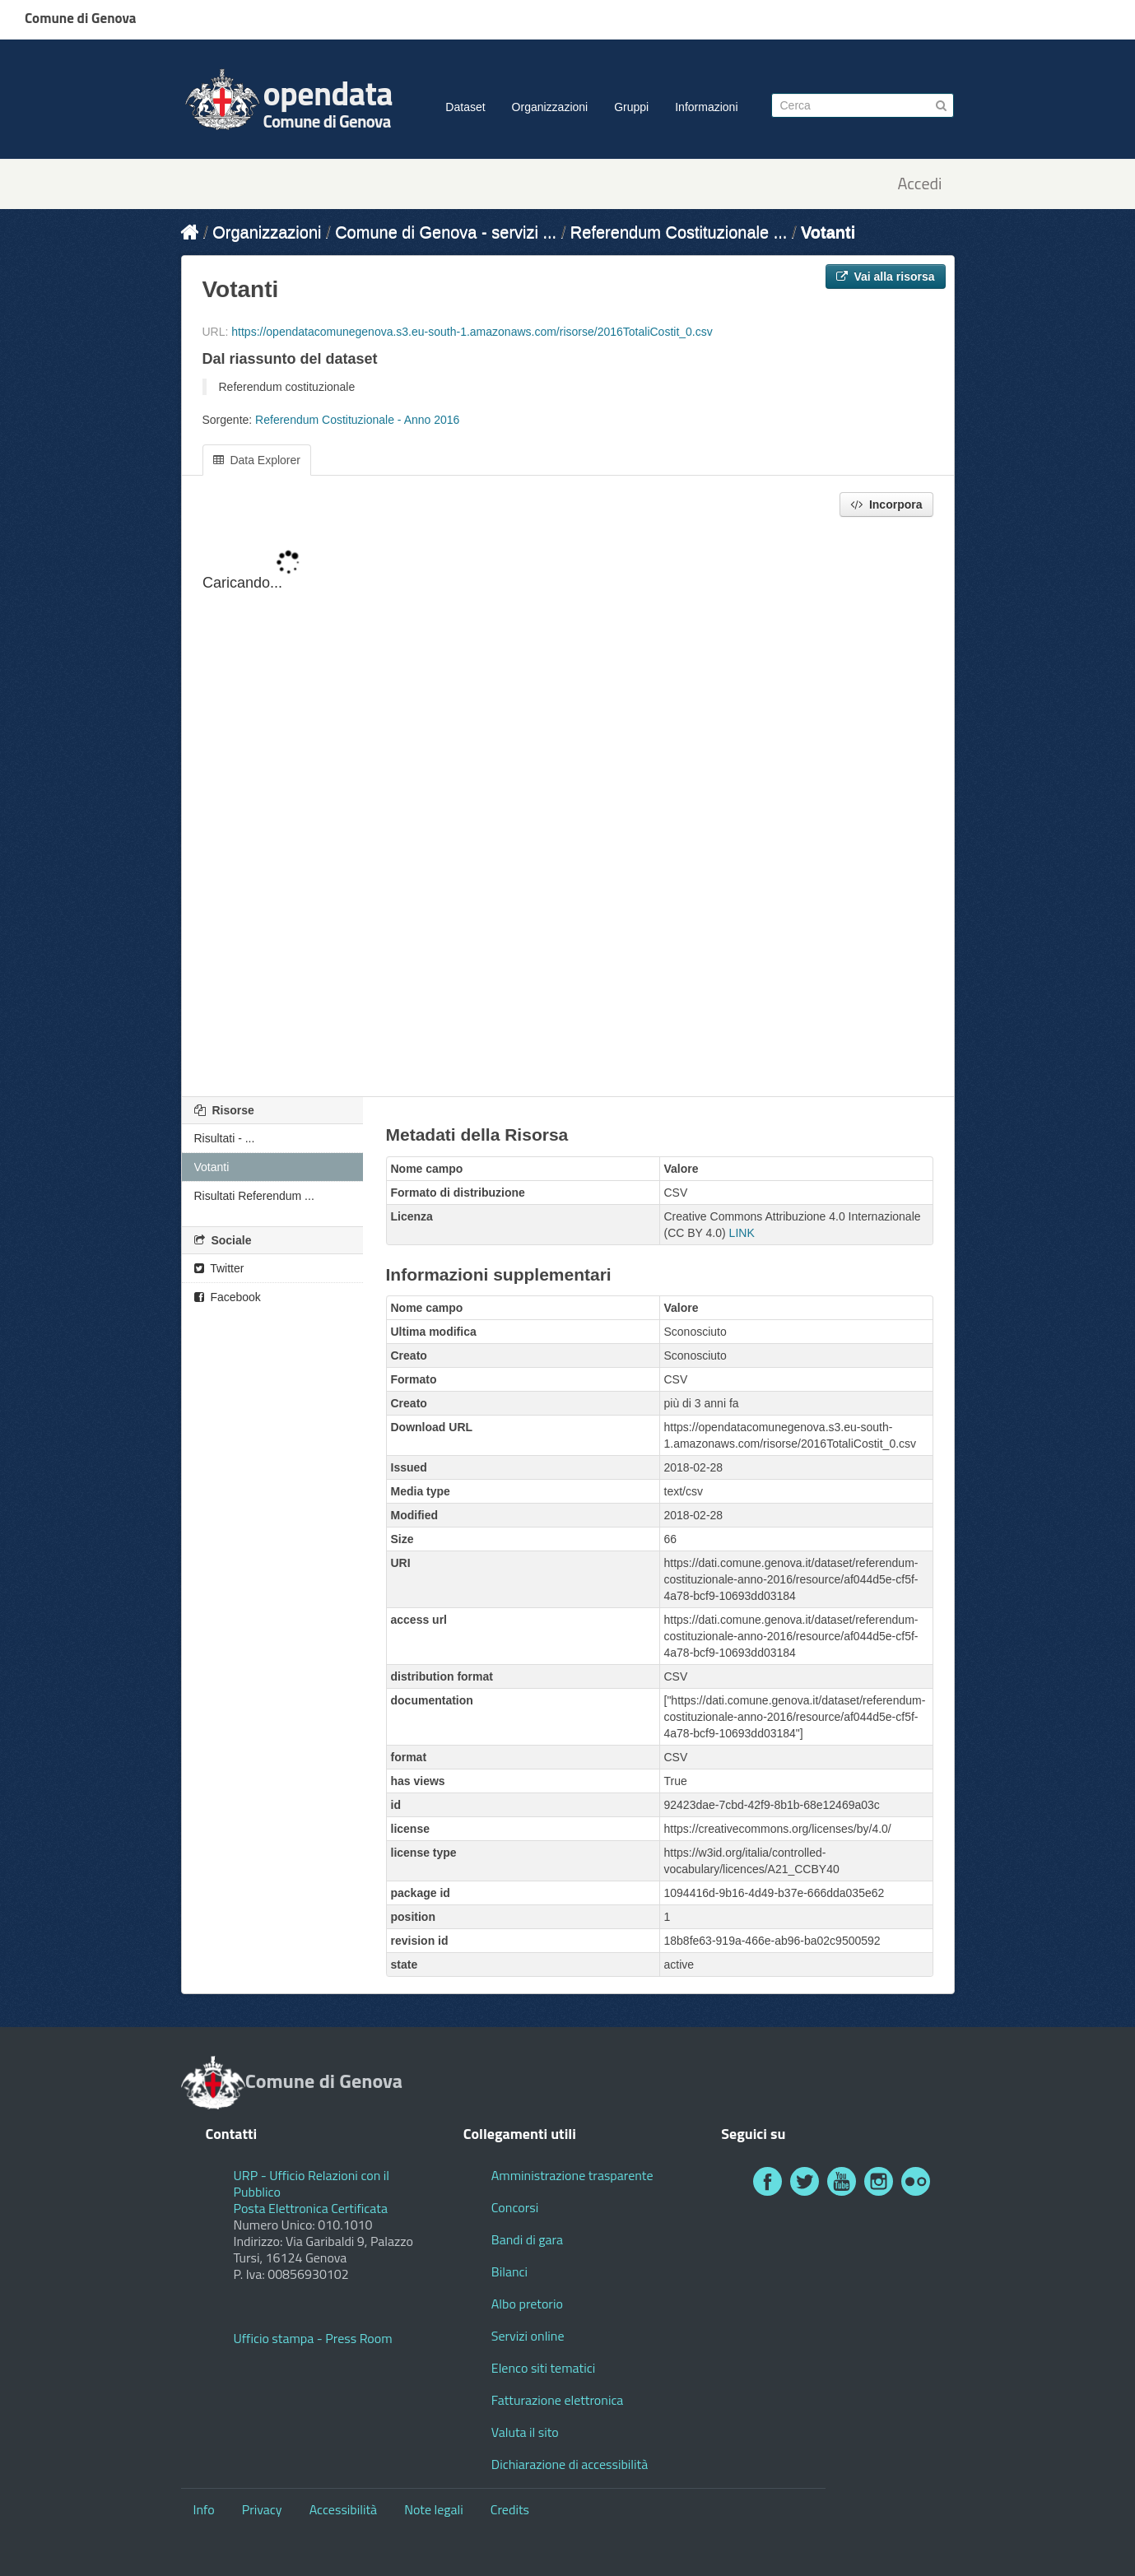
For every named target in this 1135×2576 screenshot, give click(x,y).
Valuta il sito (525, 2432)
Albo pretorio (527, 2303)
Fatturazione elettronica (557, 2400)
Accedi (919, 184)
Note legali (433, 2509)
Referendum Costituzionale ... (678, 232)
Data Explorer (256, 460)
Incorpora (886, 504)
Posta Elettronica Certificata (311, 2208)
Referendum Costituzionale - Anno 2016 (357, 419)
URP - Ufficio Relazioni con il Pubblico (312, 2183)
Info (204, 2509)
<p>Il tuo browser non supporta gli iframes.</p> (567, 808)
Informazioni (706, 107)
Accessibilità (343, 2509)
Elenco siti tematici (543, 2368)
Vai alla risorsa (885, 276)
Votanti (828, 232)
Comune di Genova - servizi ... (445, 232)
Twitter (219, 1268)
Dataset (465, 107)
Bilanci (509, 2271)
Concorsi (514, 2207)
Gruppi (631, 107)
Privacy (262, 2509)
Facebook (227, 1297)
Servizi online (528, 2336)
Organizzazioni (550, 107)
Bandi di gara (527, 2239)
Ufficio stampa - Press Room (313, 2338)
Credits (510, 2509)
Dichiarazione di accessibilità (569, 2464)
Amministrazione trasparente (572, 2175)
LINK (742, 1232)
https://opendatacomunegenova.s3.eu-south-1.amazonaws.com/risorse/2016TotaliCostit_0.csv (471, 331)
